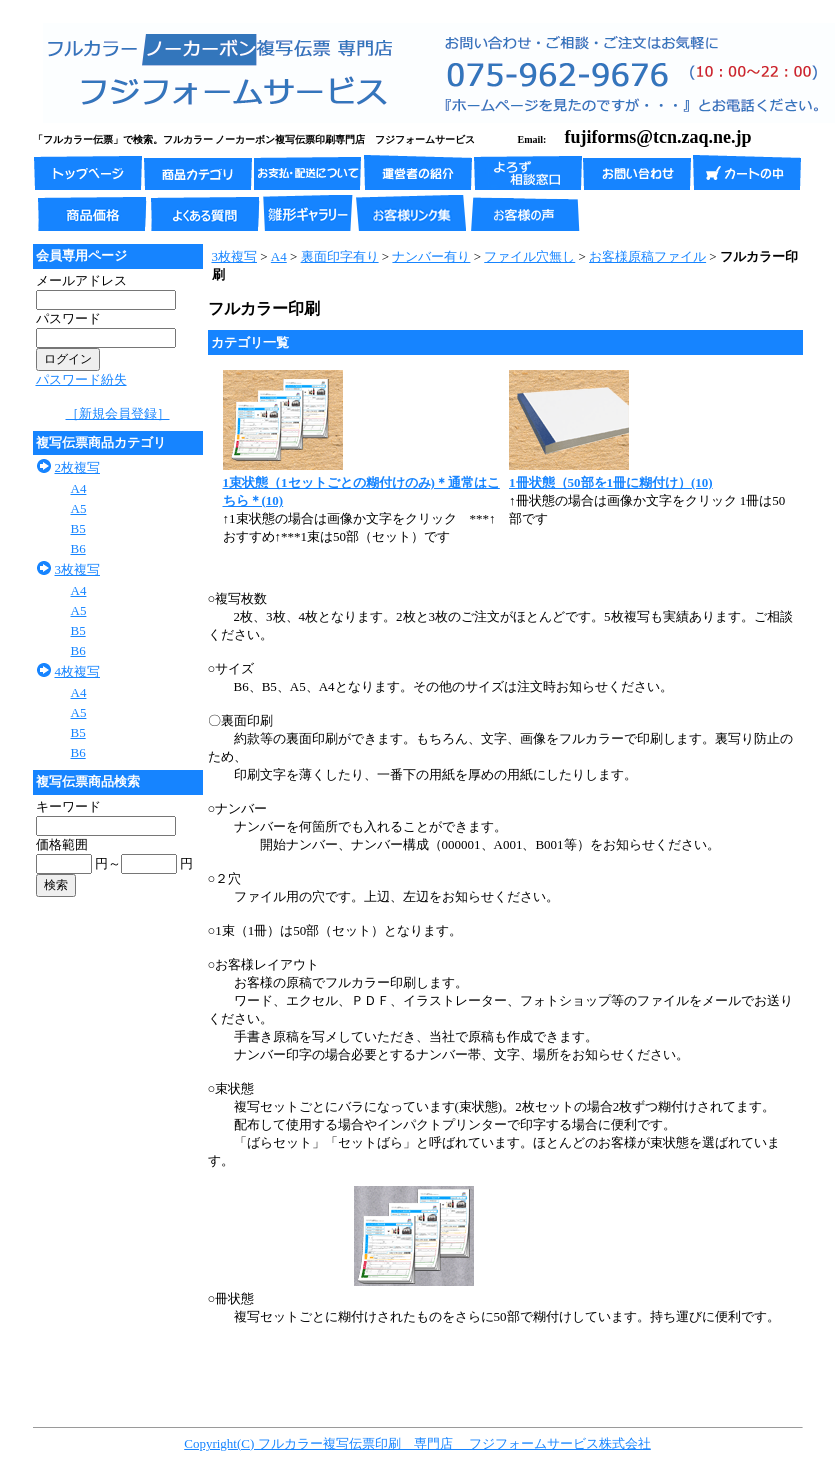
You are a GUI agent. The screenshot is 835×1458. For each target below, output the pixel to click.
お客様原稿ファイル (647, 256)
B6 (78, 548)
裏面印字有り (340, 256)
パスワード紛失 (81, 379)
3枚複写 (78, 569)
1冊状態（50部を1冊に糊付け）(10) (611, 482)
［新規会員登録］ (118, 413)
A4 (79, 488)
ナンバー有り (431, 256)
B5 (78, 528)
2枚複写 (78, 467)
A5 (79, 508)
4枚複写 (78, 671)
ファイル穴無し (529, 256)
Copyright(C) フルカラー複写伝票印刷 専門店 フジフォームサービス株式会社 (417, 1443)
